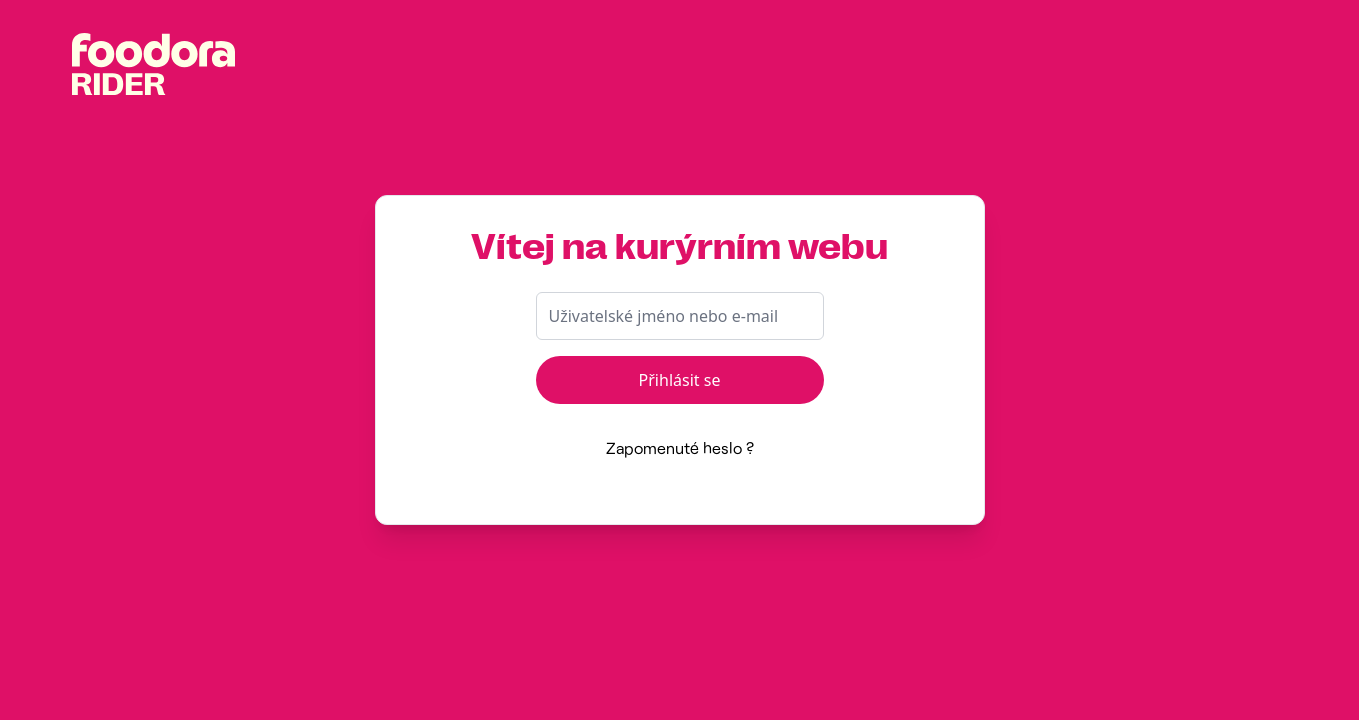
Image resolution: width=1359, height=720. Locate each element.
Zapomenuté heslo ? (680, 447)
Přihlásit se (680, 380)
